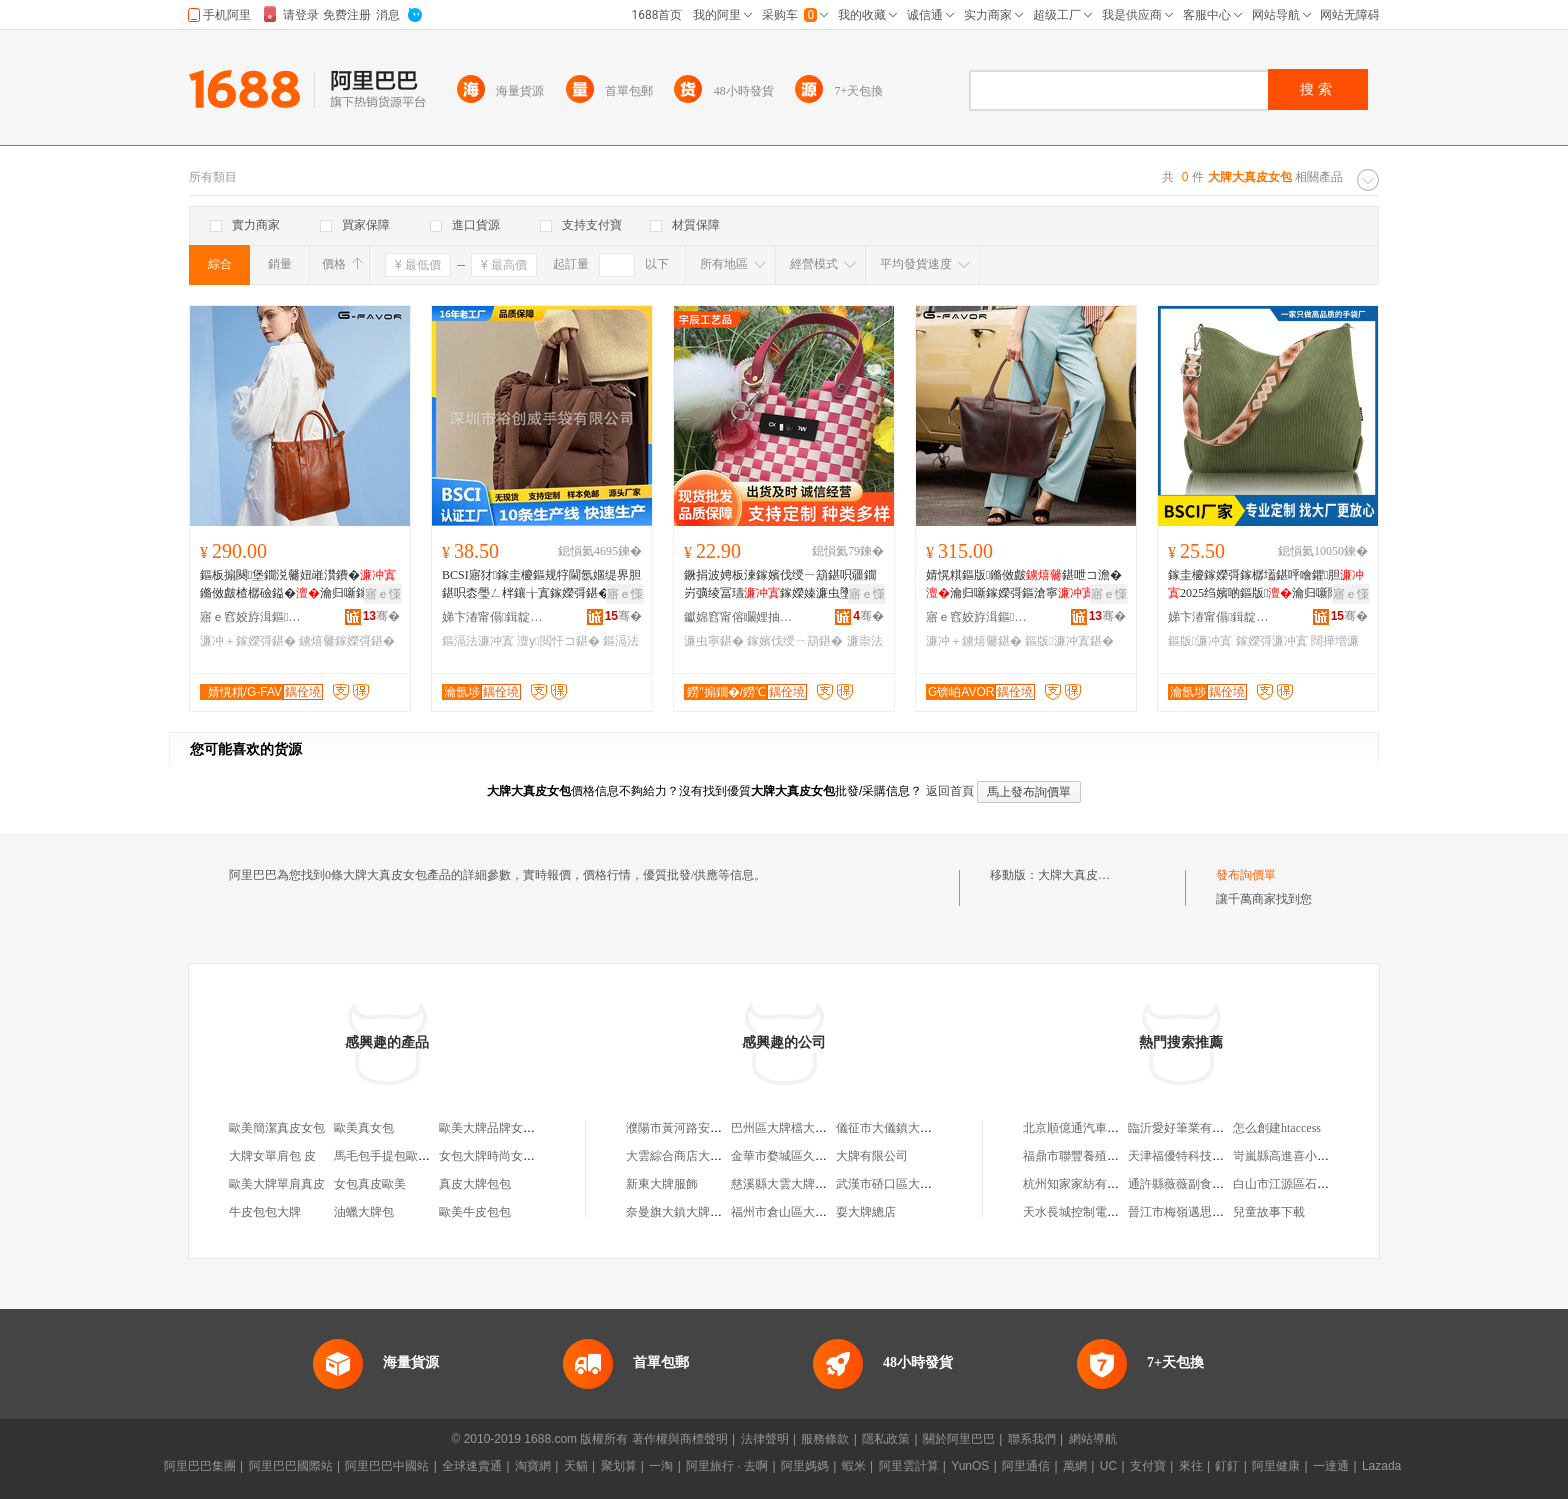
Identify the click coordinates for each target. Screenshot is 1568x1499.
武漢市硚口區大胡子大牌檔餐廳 (920, 1184)
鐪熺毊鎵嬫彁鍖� (347, 641)
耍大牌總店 (866, 1212)
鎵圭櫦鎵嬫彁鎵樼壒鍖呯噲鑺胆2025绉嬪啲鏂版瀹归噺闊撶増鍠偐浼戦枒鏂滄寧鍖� (1266, 585)
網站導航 (1093, 1439)
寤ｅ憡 (383, 594)
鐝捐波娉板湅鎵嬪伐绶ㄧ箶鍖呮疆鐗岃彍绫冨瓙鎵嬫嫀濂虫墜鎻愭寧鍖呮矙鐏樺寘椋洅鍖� (780, 585)
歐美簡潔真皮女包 (277, 1128)
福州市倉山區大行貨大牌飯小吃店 (821, 1212)
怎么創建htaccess (1277, 1128)
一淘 (661, 1466)
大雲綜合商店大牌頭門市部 (698, 1156)
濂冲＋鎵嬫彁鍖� (248, 641)
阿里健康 (1276, 1466)
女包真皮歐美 (370, 1184)
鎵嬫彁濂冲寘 (1272, 641)
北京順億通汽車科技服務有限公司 (1113, 1128)
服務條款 (825, 1439)
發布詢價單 (1246, 875)
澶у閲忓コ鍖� (558, 641)
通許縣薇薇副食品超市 (1188, 1184)
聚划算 (619, 1466)
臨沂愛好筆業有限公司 (1188, 1128)
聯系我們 (1032, 1439)
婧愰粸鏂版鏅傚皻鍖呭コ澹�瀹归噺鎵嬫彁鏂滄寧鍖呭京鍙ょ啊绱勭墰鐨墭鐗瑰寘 (1024, 585)
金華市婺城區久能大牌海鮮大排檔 (821, 1156)
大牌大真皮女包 (1080, 875)
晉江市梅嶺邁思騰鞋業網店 (1200, 1212)
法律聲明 (765, 1439)
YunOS (970, 1466)
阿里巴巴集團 (200, 1466)
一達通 (1331, 1466)
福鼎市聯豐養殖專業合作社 (1095, 1156)
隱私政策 (886, 1439)
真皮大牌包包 (475, 1184)
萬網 (1075, 1466)
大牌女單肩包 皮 (272, 1156)
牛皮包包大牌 (265, 1212)
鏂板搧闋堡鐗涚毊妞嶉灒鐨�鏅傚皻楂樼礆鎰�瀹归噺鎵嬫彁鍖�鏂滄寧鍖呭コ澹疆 (298, 585)
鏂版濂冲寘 (1200, 641)
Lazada (1381, 1466)
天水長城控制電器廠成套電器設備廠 (1119, 1212)
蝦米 (854, 1466)
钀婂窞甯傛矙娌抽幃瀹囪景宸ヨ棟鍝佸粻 (739, 617)
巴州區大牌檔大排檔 (785, 1128)
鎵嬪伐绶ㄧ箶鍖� (795, 641)
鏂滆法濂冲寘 (478, 641)
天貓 (576, 1466)
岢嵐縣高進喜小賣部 (1287, 1156)
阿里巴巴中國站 (387, 1466)
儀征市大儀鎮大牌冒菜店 (902, 1128)
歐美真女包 (364, 1128)
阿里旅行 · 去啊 (727, 1466)
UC (1108, 1466)
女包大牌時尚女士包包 (499, 1156)
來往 (1191, 1466)
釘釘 (1227, 1466)
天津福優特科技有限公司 (1194, 1156)
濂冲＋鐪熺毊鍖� (974, 641)
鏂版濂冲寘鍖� (1069, 641)
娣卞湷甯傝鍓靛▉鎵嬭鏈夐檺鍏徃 (497, 617)
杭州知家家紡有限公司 (1083, 1184)
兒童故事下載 (1269, 1212)
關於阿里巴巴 (959, 1439)
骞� (381, 616)
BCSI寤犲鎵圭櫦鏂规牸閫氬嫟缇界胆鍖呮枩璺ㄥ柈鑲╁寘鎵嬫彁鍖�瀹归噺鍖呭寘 (541, 585)
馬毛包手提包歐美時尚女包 (406, 1156)
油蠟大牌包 (364, 1212)
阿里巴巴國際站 (291, 1466)
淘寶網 (533, 1466)
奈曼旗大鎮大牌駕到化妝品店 (704, 1212)
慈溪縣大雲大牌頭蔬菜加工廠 (809, 1184)
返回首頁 (950, 791)
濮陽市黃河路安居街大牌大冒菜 (710, 1128)
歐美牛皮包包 (475, 1212)
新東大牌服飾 (662, 1184)
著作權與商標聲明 (680, 1439)
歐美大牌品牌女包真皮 (499, 1128)
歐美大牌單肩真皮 (277, 1184)
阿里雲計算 (909, 1466)
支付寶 (1148, 1466)
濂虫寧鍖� (714, 641)
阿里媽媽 (805, 1466)
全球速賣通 (472, 1466)
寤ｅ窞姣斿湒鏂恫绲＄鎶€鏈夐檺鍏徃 (255, 617)
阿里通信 (1026, 1466)
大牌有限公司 (872, 1156)
